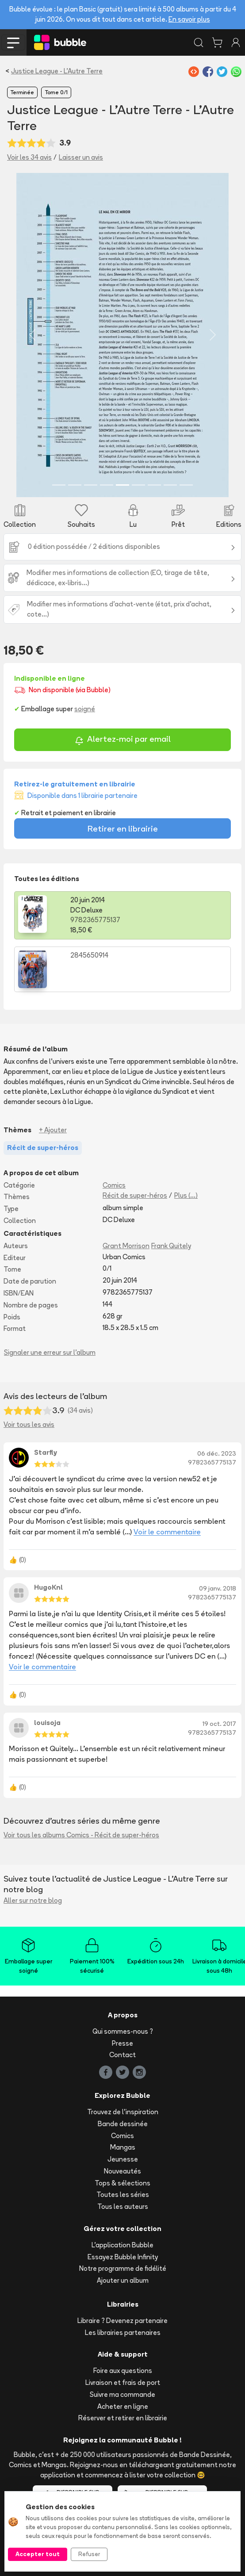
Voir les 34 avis (29, 157)
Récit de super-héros (135, 1195)
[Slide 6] (138, 485)
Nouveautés (122, 2171)
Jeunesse (122, 2159)
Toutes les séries (122, 2194)
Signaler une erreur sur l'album (50, 1352)
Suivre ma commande (122, 2394)
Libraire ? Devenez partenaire (122, 2320)
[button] (32, 335)
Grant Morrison (126, 1246)
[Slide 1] (58, 485)
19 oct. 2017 (219, 1724)
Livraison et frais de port (122, 2382)
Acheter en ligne (122, 2406)
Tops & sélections (122, 2183)
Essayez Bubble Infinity (123, 2257)
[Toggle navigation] (13, 42)
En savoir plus (189, 19)
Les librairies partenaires (123, 2332)
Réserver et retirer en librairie (122, 2418)
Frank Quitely (171, 1246)
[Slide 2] (74, 485)
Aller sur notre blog (33, 1900)
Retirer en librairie (123, 828)
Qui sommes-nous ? (122, 2031)
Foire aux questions (122, 2370)
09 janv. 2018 (217, 1588)
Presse (122, 2043)
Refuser (89, 2553)
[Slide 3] (90, 485)
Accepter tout (37, 2553)
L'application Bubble (122, 2245)
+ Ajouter (53, 1130)
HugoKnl (48, 1587)
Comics (114, 1185)
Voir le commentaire (167, 1531)
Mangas (122, 2147)
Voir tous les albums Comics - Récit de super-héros (81, 1835)
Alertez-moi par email (123, 740)
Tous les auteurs (122, 2206)
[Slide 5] (122, 485)
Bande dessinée (123, 2124)
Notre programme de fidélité (122, 2268)
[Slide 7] (154, 485)
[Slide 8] (170, 485)
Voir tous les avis (29, 1424)
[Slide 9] (186, 485)
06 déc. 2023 (216, 1453)
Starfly (45, 1452)
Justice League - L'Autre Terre (57, 71)
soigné (84, 709)
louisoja (47, 1722)
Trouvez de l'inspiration (122, 2112)
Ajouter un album (123, 2280)
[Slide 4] (106, 485)
